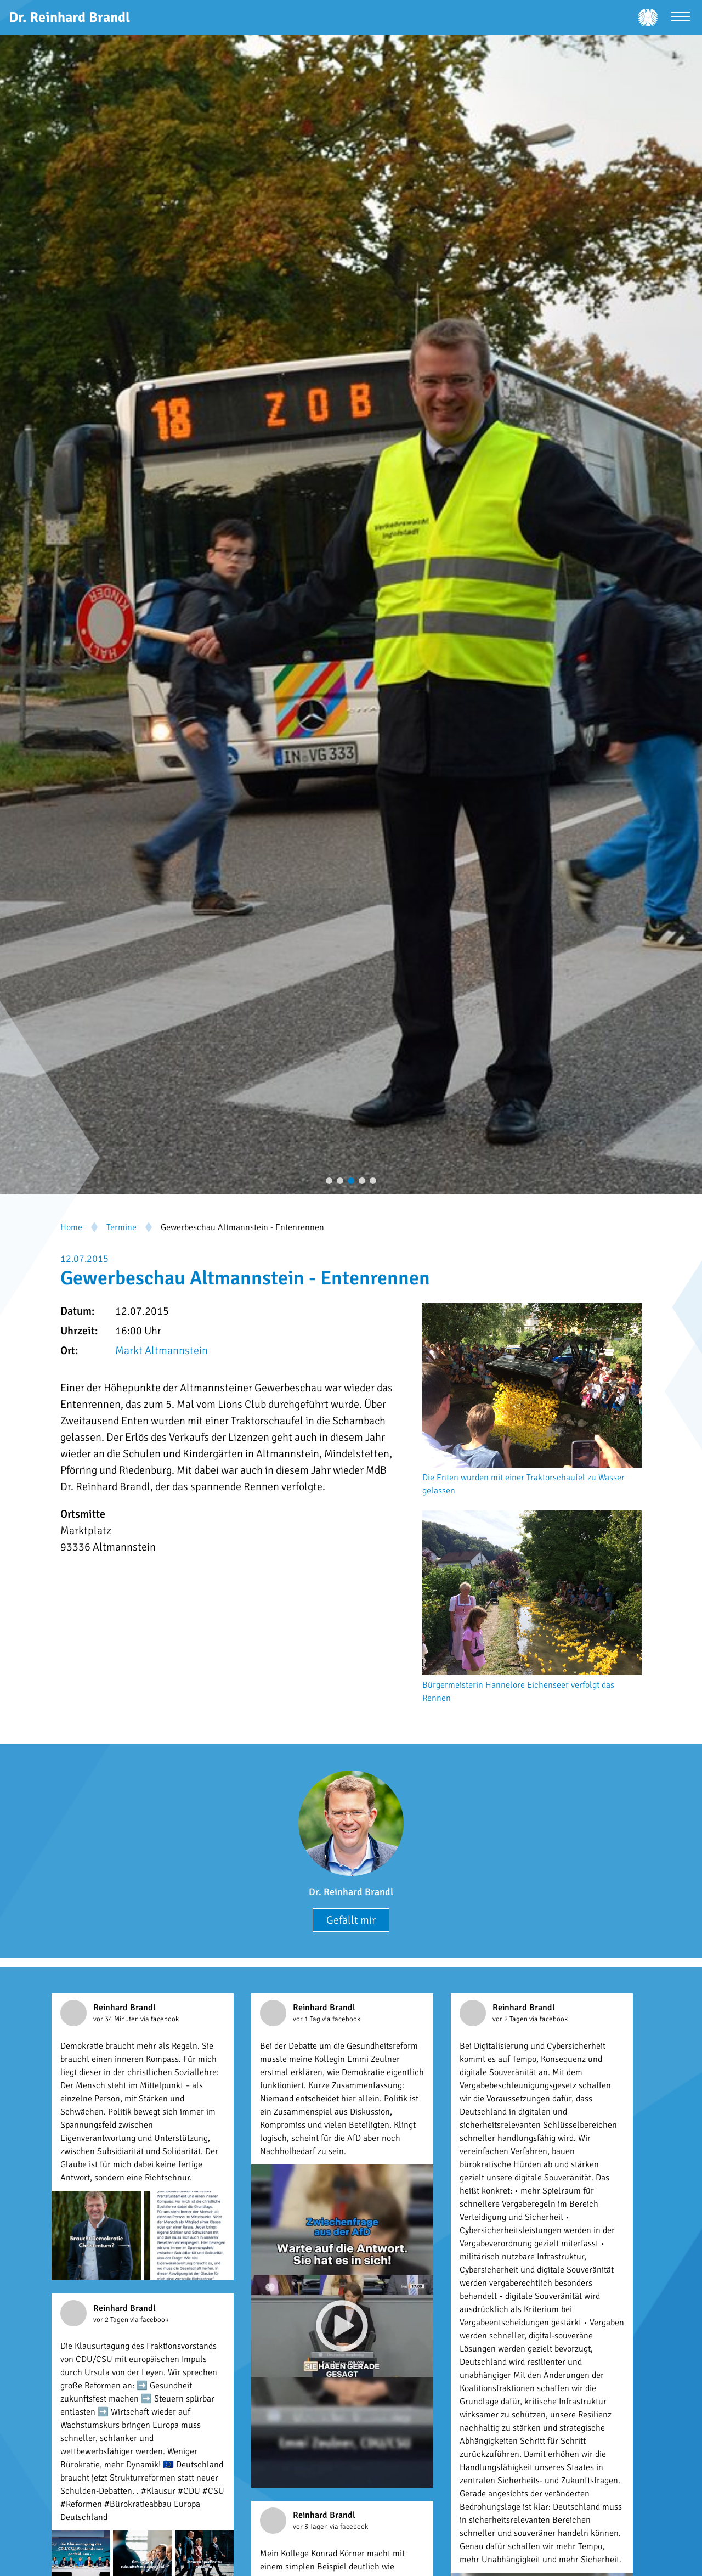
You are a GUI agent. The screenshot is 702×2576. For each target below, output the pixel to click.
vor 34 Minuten (116, 2019)
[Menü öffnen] (680, 18)
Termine (121, 1227)
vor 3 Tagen (311, 2526)
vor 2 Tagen (510, 2019)
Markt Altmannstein (161, 1350)
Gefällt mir (351, 1920)
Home (71, 1227)
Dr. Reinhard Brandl (351, 1892)
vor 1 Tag (307, 2019)
